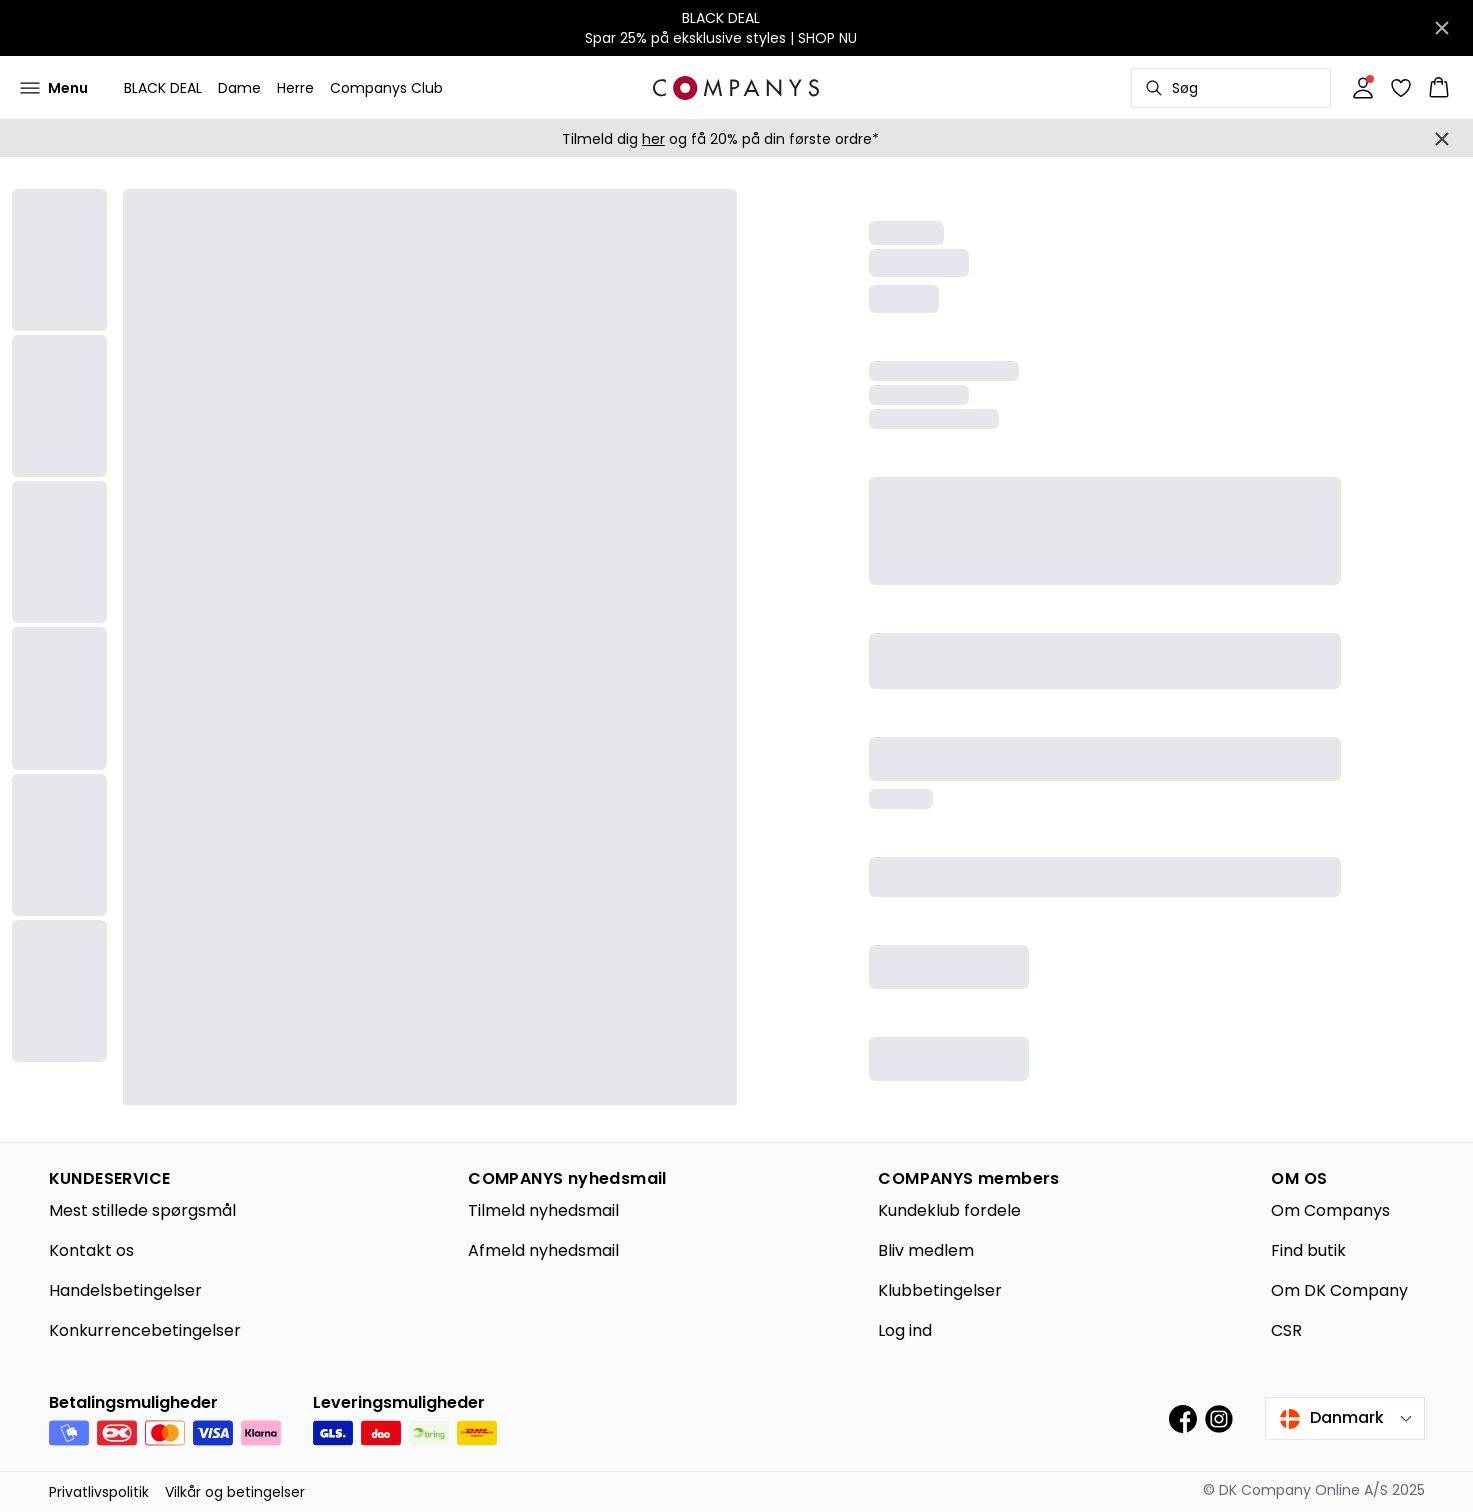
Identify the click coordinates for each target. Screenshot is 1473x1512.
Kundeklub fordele (949, 1210)
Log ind (905, 1330)
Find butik (1308, 1250)
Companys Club (386, 88)
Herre (295, 88)
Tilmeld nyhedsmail (543, 1210)
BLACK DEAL (163, 88)
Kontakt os (91, 1250)
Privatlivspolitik (99, 1492)
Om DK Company (1339, 1290)
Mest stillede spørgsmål (142, 1210)
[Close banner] (1442, 28)
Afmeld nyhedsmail (543, 1250)
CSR (1286, 1330)
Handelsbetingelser (125, 1290)
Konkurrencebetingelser (145, 1330)
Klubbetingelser (940, 1290)
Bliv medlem (926, 1250)
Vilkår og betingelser (235, 1492)
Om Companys (1330, 1210)
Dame (239, 88)
